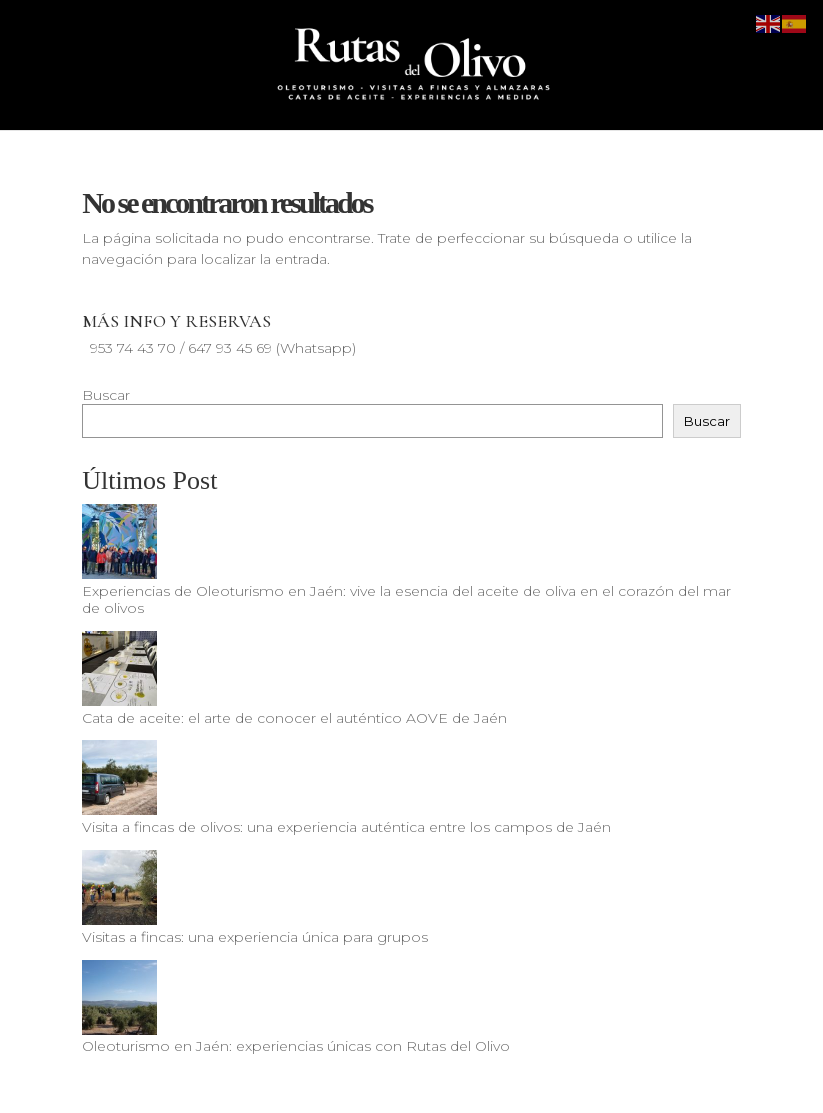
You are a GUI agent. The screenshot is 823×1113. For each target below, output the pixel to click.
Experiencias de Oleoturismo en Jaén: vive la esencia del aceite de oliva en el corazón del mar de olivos (406, 599)
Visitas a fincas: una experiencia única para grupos (255, 937)
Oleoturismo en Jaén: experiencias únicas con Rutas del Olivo (296, 1046)
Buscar (106, 395)
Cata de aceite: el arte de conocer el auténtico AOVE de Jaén (294, 718)
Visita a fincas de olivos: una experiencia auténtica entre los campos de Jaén (346, 827)
